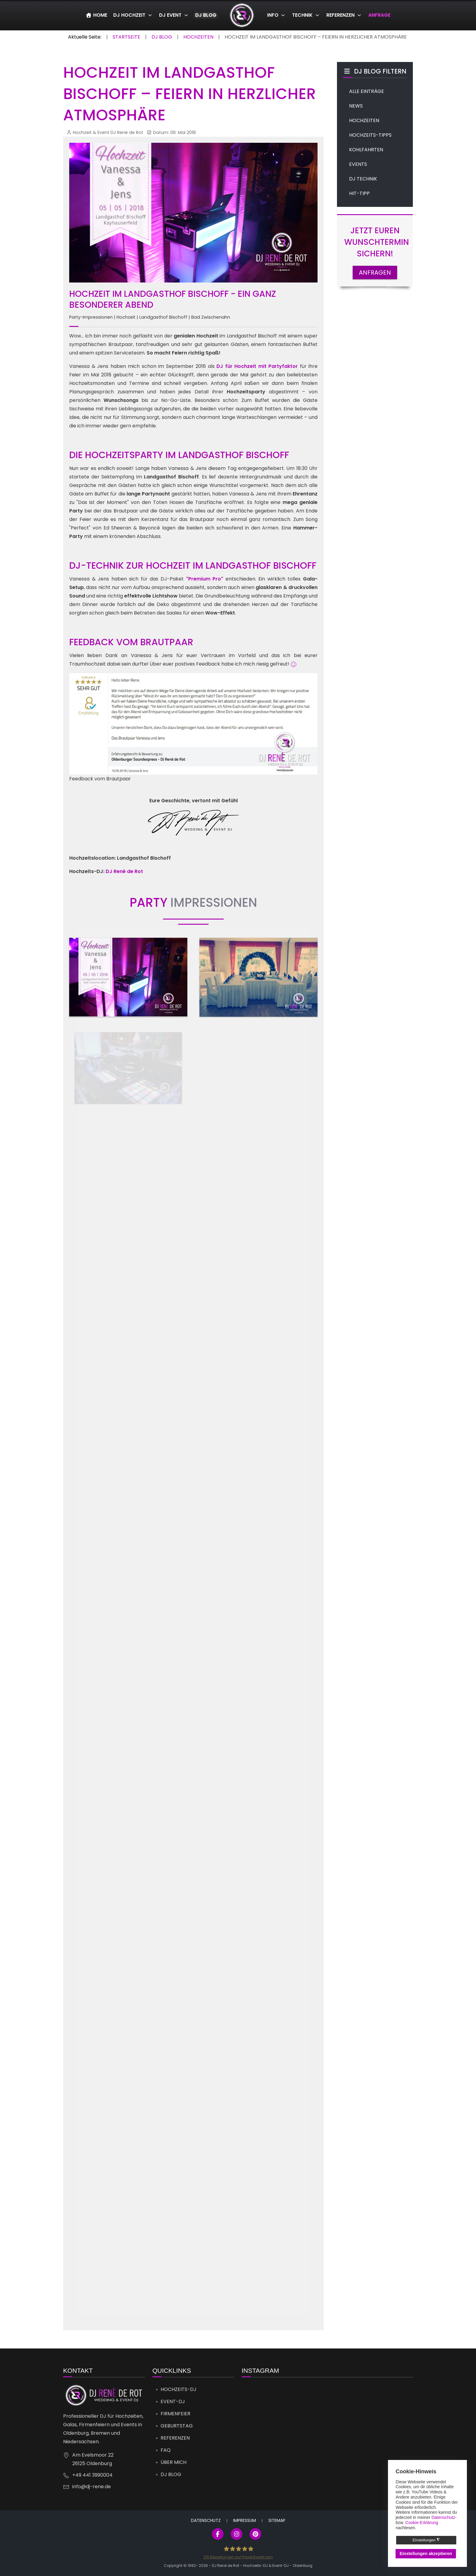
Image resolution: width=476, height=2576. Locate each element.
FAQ (166, 2450)
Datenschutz (206, 2520)
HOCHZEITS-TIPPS (370, 135)
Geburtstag (177, 2425)
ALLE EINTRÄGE (366, 91)
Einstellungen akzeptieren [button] (425, 2553)
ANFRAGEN (375, 272)
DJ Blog (171, 2474)
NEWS (356, 105)
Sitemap (276, 2520)
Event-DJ (173, 2401)
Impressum (244, 2520)
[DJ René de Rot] (242, 15)
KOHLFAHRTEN (366, 149)
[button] (128, 977)
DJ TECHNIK (363, 178)
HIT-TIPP (359, 193)
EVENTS (358, 164)
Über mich (173, 2462)
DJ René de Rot (124, 871)
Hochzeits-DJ (178, 2389)
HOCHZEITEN (364, 120)
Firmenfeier (175, 2413)
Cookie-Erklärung (421, 2522)
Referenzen (175, 2437)
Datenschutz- (443, 2517)
